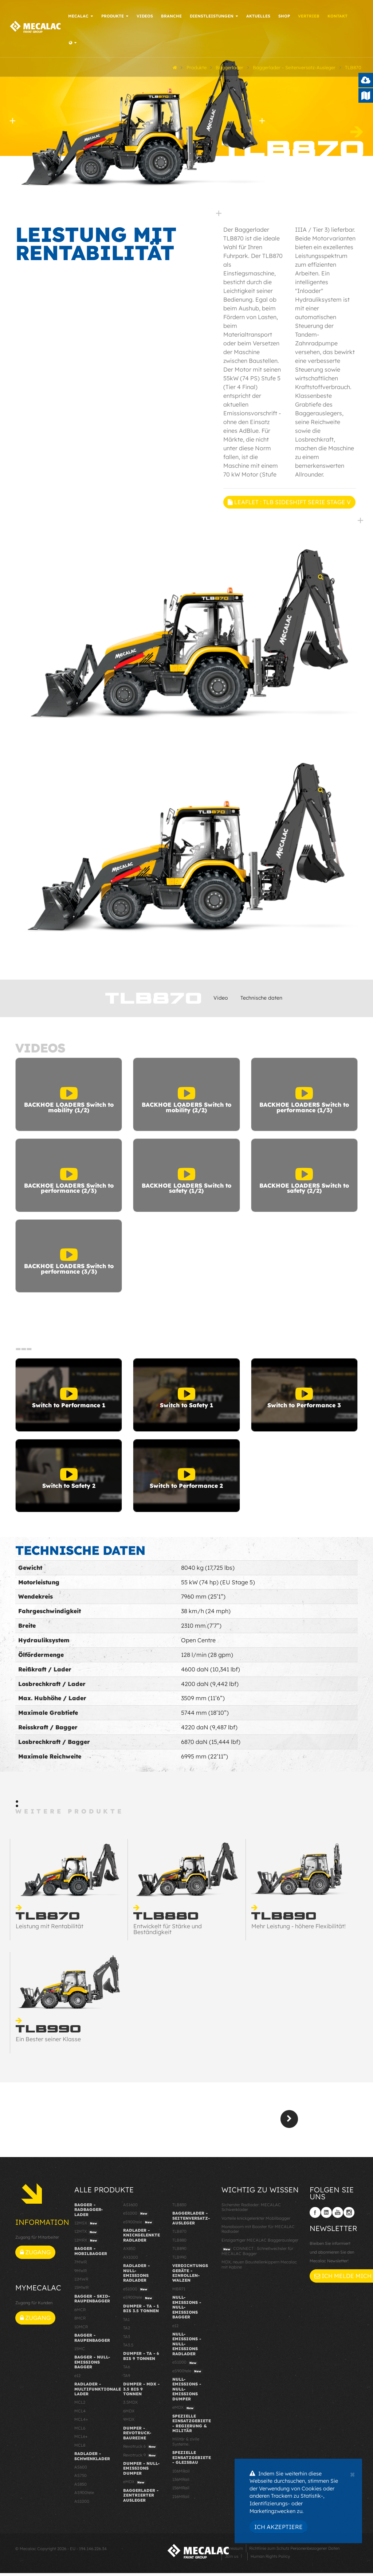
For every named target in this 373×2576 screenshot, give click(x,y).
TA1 (126, 2322)
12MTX (86, 2235)
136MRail (180, 2482)
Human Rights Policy (270, 2559)
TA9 (126, 2378)
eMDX (134, 2485)
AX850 (129, 2251)
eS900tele (138, 2225)
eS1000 (136, 2216)
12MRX (86, 2243)
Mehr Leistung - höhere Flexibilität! (298, 1928)
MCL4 (80, 2413)
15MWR (81, 2290)
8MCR (80, 2321)
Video (220, 1000)
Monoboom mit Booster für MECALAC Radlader (258, 2231)
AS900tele (84, 2495)
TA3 (126, 2339)
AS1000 (81, 2503)
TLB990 (179, 2259)
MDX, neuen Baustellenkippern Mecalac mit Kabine (259, 2267)
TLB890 (179, 2251)
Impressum (232, 2551)
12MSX (86, 2226)
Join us (231, 2559)
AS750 (80, 2478)
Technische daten (261, 1000)
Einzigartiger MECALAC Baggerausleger (259, 2242)
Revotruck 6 (140, 2450)
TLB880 (179, 2242)
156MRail (180, 2490)
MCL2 (79, 2405)
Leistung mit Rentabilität (49, 1928)
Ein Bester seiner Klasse (48, 2041)
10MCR (81, 2329)
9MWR (80, 2273)
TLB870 (179, 2234)
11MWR (81, 2281)
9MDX (128, 2422)
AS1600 (130, 2207)
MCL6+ (81, 2439)
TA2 (126, 2330)
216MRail (180, 2499)
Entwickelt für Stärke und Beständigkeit (167, 1931)
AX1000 (130, 2259)
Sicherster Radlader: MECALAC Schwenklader (251, 2210)
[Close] (352, 2473)
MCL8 (79, 2447)
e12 (77, 2378)
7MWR (80, 2264)
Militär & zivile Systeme (185, 2444)
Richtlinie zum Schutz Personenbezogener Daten (294, 2551)
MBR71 (178, 2291)
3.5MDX (130, 2405)
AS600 (80, 2469)
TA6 (126, 2369)
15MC (79, 2351)
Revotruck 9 (140, 2458)
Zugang (35, 2254)
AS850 (80, 2486)
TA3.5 (128, 2347)
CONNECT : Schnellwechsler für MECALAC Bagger (257, 2254)
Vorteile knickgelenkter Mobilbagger (255, 2220)
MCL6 (79, 2430)
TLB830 (179, 2207)
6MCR (80, 2312)
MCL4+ (81, 2422)
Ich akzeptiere (278, 2526)
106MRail (181, 2473)
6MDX (128, 2413)
